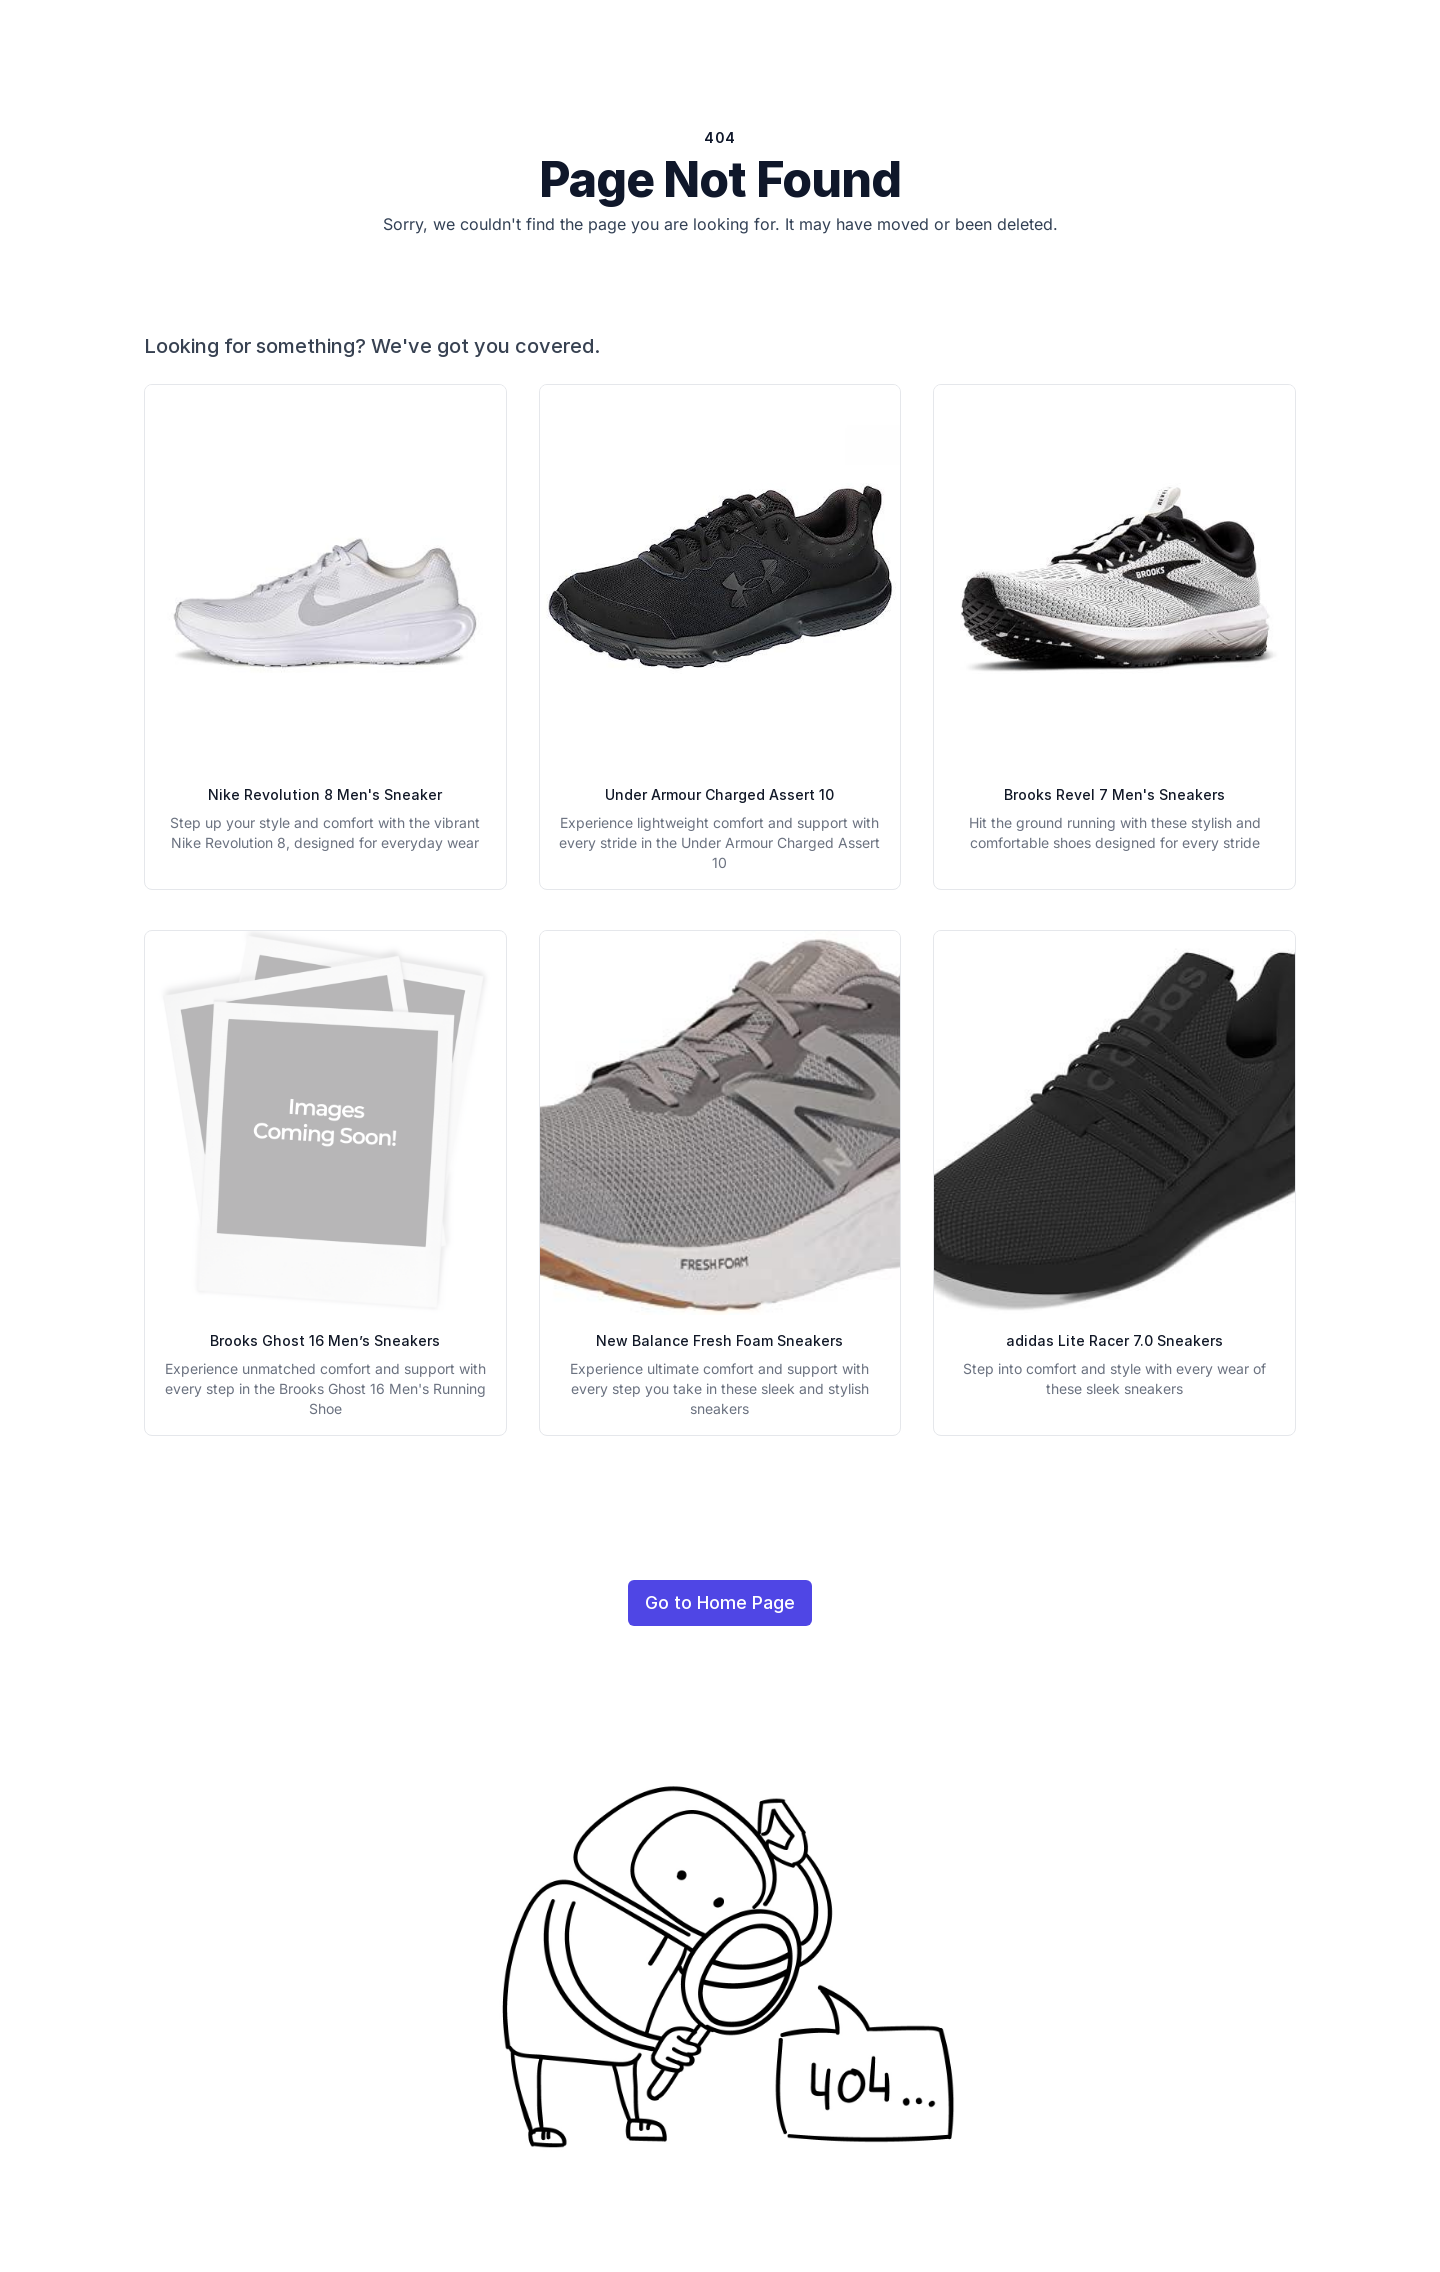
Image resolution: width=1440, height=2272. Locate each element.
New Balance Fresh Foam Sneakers (719, 1340)
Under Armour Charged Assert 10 (719, 794)
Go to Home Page (720, 1602)
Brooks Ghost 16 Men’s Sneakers (325, 1340)
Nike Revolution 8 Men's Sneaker (325, 794)
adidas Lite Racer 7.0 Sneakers (1114, 1340)
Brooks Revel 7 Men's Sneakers (1114, 794)
